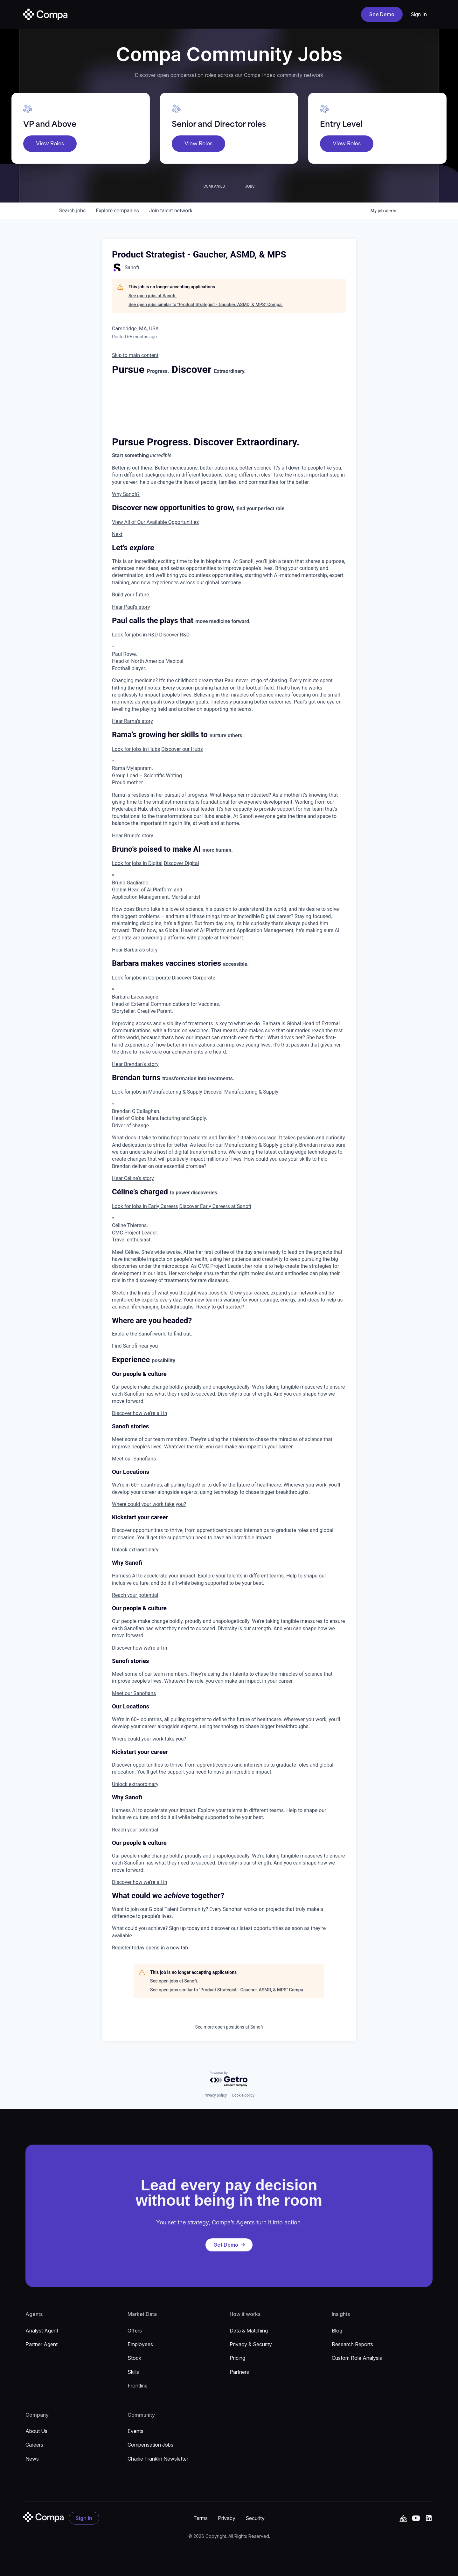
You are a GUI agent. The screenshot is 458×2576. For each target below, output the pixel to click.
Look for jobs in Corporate (141, 978)
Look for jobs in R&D (135, 635)
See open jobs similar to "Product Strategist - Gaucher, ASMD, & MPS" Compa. (205, 304)
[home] (45, 14)
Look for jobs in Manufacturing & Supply (157, 1092)
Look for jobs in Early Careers (145, 1206)
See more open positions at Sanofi (229, 2027)
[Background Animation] (159, 405)
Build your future (130, 595)
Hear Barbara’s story (134, 950)
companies (117, 211)
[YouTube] (403, 2518)
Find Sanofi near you (135, 1346)
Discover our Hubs (182, 749)
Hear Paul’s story (131, 607)
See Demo (381, 14)
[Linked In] (428, 2518)
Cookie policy (243, 2095)
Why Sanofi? (126, 494)
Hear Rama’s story (132, 721)
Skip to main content (135, 355)
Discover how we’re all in (139, 1413)
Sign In (419, 14)
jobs (72, 211)
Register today (150, 1948)
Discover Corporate (193, 978)
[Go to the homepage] (43, 2517)
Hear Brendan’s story (135, 1064)
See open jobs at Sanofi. (152, 295)
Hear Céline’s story (133, 1178)
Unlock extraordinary (135, 1550)
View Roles (50, 144)
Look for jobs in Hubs (136, 749)
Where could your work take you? (149, 1504)
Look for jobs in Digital (137, 863)
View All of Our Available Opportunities (155, 522)
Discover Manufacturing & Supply (241, 1092)
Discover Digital (181, 863)
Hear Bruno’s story (132, 836)
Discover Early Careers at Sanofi (215, 1206)
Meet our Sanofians (134, 1459)
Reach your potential (135, 1595)
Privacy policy (215, 2095)
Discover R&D (174, 635)
